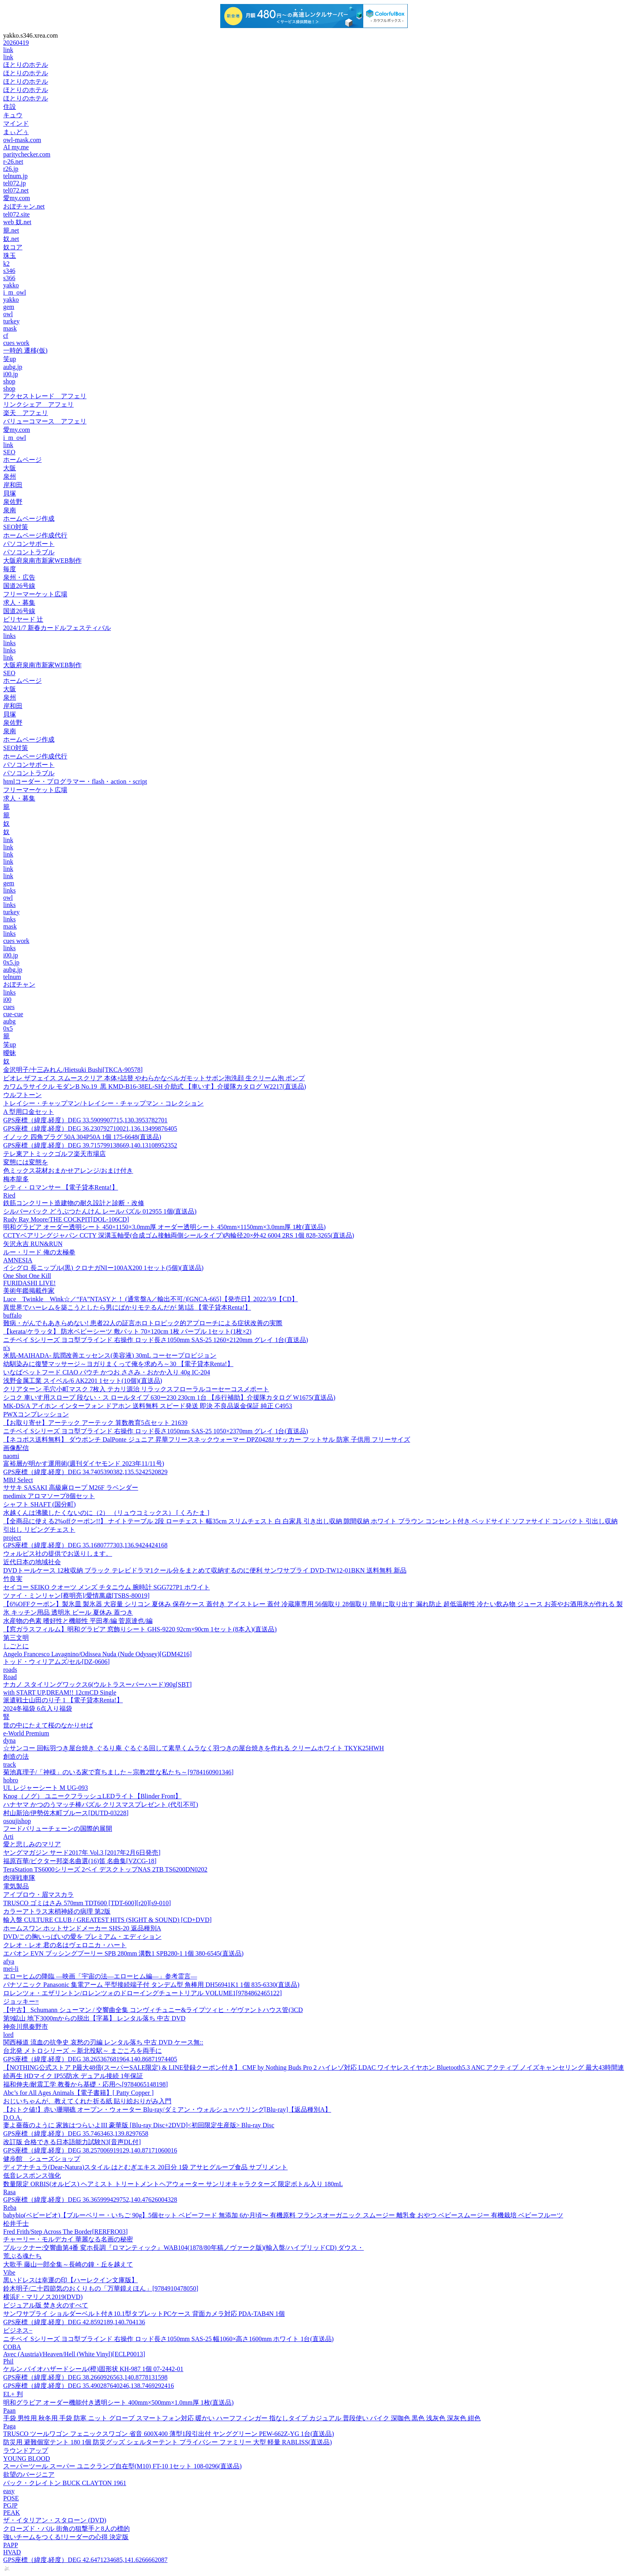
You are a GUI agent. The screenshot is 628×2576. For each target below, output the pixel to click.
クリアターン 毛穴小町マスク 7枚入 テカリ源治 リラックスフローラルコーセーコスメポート (136, 1389)
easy (8, 2491)
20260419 (16, 42)
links (9, 635)
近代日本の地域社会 (32, 1562)
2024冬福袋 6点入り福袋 (37, 1708)
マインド (16, 123)
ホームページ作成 (28, 518)
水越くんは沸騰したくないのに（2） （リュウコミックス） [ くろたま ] (106, 1512)
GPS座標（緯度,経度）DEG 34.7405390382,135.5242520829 (85, 1472)
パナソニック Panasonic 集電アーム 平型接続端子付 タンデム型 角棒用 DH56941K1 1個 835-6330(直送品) (151, 1984)
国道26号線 (19, 585)
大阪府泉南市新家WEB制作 (42, 560)
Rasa (9, 2192)
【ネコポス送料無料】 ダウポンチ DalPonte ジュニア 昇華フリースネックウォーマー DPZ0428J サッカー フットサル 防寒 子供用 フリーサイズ (206, 1439)
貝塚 (9, 493)
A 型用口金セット (28, 1111)
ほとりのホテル (25, 64)
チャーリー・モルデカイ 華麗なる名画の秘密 (68, 2239)
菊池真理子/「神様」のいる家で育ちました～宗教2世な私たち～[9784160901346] (118, 1772)
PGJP (10, 2505)
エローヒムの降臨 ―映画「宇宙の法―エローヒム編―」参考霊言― (100, 1976)
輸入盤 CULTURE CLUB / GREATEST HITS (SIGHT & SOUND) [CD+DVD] (107, 1919)
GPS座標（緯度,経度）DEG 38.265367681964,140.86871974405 (90, 2059)
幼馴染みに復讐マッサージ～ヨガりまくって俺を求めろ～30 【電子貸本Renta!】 (118, 1363)
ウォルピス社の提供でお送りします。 (57, 1553)
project (12, 1537)
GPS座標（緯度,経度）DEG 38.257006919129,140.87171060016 (90, 2150)
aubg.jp (12, 366)
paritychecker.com (26, 154)
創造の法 (16, 1756)
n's (6, 1347)
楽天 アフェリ (25, 412)
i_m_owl (14, 292)
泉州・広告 (19, 577)
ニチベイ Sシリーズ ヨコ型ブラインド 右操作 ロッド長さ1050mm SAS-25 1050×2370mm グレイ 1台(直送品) (155, 1431)
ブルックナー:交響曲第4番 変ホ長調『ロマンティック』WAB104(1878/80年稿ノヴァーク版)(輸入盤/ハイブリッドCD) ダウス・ (183, 2247)
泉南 (9, 510)
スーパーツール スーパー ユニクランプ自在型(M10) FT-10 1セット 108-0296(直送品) (122, 2466)
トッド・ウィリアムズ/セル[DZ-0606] (56, 1661)
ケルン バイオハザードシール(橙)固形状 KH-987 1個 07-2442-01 (93, 2368)
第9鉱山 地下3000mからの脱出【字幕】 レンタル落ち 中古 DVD (94, 2018)
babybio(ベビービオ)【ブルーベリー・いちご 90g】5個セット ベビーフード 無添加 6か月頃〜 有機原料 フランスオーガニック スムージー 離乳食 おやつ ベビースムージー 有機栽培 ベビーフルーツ (283, 2215)
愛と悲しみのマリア (32, 1844)
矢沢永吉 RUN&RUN (32, 1243)
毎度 (9, 569)
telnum (12, 976)
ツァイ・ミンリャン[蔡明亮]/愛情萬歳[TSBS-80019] (76, 1595)
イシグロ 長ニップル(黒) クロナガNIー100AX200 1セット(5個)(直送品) (103, 1267)
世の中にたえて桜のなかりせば (48, 1725)
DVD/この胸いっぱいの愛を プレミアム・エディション (82, 1936)
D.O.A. (12, 2117)
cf (5, 335)
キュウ (12, 115)
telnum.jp (15, 176)
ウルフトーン (22, 1094)
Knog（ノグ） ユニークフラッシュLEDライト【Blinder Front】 (92, 1796)
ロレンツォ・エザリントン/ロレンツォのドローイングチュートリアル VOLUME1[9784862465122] (142, 1993)
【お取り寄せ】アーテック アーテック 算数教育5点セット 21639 (95, 1422)
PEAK (11, 2512)
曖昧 (9, 1052)
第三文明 (16, 1637)
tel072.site (16, 214)
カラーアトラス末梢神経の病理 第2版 (57, 1911)
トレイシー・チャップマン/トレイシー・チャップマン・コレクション (103, 1103)
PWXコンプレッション (36, 1414)
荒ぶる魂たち (22, 2256)
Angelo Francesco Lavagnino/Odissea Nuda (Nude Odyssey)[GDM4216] (97, 1654)
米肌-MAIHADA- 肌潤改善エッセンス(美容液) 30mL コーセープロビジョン (109, 1355)
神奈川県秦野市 (25, 2026)
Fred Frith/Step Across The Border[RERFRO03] (65, 2231)
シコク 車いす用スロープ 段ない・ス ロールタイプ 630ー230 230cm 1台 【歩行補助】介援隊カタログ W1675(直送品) (169, 1397)
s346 (9, 270)
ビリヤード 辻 (23, 619)
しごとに (16, 1646)
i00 (7, 999)
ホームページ (22, 459)
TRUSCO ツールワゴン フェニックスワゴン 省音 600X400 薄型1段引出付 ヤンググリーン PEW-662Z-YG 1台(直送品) (168, 2433)
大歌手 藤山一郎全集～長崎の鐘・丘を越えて (68, 2264)
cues (8, 1006)
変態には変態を (25, 1162)
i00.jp (10, 374)
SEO (9, 452)
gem (8, 306)
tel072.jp (14, 183)
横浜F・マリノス (43, 2296)
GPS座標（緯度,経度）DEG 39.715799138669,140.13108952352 (90, 1145)
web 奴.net (17, 222)
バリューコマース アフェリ (45, 421)
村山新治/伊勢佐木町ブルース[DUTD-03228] (66, 1813)
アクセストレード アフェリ (45, 396)
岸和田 (12, 484)
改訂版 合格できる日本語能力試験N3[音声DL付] (72, 2142)
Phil (8, 2361)
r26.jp (10, 168)
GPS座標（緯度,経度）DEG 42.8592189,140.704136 (74, 2322)
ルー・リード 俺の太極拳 (39, 1252)
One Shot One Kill (27, 1275)
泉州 (9, 476)
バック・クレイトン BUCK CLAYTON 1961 (64, 2483)
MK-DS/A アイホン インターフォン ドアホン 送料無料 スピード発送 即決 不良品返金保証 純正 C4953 (147, 1405)
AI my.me (16, 147)
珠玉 (9, 255)
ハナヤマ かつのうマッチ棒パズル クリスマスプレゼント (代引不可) (100, 1804)
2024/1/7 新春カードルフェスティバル (57, 627)
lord (8, 2034)
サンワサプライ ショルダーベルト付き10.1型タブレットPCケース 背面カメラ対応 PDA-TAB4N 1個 (144, 2313)
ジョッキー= (21, 2001)
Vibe (9, 2272)
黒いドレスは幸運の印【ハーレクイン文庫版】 (70, 2280)
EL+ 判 (13, 2394)
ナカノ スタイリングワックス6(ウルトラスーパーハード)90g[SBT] (97, 1684)
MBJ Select (18, 1480)
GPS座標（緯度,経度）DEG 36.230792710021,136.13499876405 (90, 1128)
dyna (9, 1740)
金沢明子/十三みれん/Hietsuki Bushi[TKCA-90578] (73, 1069)
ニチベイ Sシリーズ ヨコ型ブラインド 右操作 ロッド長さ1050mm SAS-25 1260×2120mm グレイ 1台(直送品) (155, 1339)
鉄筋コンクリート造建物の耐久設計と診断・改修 (73, 1203)
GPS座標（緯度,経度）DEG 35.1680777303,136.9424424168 (85, 1545)
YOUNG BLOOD (26, 2458)
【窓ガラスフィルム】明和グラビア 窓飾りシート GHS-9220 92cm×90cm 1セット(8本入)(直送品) (140, 1629)
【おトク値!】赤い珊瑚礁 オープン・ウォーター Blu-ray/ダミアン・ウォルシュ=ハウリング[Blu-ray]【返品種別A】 (167, 2109)
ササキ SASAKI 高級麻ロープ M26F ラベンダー (70, 1487)
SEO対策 (15, 527)
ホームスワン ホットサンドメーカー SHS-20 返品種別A (82, 1928)
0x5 (8, 1028)
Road (10, 1676)
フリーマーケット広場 (35, 594)
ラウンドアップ (25, 2450)
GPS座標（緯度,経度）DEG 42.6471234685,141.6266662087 (85, 2559)
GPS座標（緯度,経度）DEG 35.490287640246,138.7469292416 (88, 2385)
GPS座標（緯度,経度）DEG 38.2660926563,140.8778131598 (85, 2377)
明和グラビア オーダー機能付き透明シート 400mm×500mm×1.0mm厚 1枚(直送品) (118, 2402)
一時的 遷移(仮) (25, 350)
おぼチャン (19, 984)
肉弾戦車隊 (19, 1877)
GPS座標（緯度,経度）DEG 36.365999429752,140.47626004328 (90, 2199)
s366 (9, 278)
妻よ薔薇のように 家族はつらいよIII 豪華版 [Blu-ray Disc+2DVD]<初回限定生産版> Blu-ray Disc (138, 2125)
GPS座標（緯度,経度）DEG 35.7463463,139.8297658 (75, 2133)
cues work (16, 342)
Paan (9, 2410)
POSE (11, 2498)
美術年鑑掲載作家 (28, 1290)
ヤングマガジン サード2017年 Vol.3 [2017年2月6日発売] (82, 1852)
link (8, 49)
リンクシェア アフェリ (38, 404)
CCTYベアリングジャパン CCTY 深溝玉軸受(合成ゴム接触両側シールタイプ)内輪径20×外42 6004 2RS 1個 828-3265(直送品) (178, 1235)
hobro (10, 1780)
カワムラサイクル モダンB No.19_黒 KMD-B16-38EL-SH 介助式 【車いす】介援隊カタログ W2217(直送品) (154, 1086)
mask (10, 328)
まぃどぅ (16, 131)
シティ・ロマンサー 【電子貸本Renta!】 (60, 1187)
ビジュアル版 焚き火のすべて (45, 2305)
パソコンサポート (28, 543)
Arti (8, 1836)
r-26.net (13, 161)
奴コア (12, 247)
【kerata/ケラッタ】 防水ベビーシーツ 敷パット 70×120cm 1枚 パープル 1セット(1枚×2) (127, 1331)
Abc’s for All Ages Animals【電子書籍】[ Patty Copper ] (78, 2092)
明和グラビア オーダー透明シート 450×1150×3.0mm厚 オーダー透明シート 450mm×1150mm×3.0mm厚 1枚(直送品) (164, 1227)
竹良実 (12, 1578)
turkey (11, 321)
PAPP (10, 2545)
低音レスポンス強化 (32, 2175)
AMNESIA (17, 1260)
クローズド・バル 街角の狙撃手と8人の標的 (66, 2528)
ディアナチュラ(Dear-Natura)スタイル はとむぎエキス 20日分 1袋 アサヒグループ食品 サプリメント (145, 2167)
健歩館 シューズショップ (41, 2158)
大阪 (9, 468)
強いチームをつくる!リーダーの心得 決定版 (66, 2537)
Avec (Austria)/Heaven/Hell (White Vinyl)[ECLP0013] (74, 2354)
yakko (11, 285)
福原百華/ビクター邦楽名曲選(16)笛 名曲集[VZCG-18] (80, 1861)
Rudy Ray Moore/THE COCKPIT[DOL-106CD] (66, 1219)
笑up (9, 358)
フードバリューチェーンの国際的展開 (57, 1828)
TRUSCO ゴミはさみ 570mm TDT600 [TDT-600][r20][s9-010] (87, 1903)
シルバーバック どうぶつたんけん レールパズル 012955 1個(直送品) (100, 1211)
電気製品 (16, 1886)
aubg (9, 1021)
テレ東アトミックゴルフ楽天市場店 (54, 1153)
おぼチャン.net (24, 206)
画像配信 (16, 1447)
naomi (11, 1456)
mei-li (10, 1968)
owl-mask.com (22, 139)
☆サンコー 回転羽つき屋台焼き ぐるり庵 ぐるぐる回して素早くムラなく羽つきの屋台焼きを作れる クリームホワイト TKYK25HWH (193, 1748)
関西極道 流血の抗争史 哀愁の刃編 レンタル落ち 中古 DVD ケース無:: (103, 2042)
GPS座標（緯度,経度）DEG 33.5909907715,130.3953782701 (85, 1120)
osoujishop (17, 1821)
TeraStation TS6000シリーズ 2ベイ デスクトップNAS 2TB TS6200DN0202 (105, 1869)
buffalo (12, 1315)
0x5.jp (11, 962)
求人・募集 (19, 602)
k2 (6, 263)
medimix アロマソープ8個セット (49, 1496)
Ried (9, 1195)
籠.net (11, 230)
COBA (12, 2346)
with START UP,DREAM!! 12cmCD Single (59, 1692)
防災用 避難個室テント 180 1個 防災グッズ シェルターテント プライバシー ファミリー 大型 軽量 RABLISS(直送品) (167, 2442)
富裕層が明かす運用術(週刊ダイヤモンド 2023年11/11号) (83, 1463)
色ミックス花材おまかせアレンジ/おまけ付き (68, 1170)
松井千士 (16, 2223)
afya (8, 1961)
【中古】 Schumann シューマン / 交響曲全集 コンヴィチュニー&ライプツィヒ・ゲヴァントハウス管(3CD (153, 2009)
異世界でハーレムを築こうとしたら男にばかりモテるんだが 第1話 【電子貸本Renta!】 (127, 1307)
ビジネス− (17, 2330)
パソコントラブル (28, 552)
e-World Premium (26, 1733)
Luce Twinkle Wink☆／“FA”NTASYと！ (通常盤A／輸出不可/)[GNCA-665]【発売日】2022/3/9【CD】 (150, 1299)
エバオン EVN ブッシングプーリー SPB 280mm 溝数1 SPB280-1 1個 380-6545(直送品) (123, 1953)
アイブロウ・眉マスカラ (38, 1894)
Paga (9, 2426)
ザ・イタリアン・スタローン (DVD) (54, 2520)
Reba (9, 2207)
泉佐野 (12, 501)
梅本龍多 (16, 1179)
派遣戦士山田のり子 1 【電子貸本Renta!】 (63, 1700)
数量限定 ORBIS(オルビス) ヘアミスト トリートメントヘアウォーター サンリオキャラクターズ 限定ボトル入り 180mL (173, 2184)
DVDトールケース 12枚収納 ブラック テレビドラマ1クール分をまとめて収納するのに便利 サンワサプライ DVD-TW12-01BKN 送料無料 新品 (205, 1570)
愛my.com (16, 198)
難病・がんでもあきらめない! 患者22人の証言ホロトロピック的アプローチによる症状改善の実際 (142, 1323)
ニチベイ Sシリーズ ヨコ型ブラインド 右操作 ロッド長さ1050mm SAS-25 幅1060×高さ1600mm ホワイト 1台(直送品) (168, 2338)
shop (9, 381)
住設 (9, 106)
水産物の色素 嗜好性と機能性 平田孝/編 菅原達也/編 (78, 1620)
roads (10, 1669)
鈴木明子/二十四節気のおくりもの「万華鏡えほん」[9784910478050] (100, 2288)
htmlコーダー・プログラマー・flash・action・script (75, 781)
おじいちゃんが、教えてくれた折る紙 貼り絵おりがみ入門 (87, 2101)
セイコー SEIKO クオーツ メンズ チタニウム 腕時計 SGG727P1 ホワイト (106, 1587)
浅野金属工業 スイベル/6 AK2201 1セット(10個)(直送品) (82, 1380)
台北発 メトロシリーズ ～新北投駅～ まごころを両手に (82, 2050)
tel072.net (16, 190)
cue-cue (13, 1014)
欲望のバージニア (28, 2474)
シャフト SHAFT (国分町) (39, 1504)
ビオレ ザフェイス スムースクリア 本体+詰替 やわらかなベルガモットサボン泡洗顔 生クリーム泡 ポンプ (154, 1078)
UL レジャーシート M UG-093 (45, 1787)
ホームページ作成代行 (35, 535)
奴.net (11, 238)
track (9, 1764)
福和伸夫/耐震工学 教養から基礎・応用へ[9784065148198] (85, 2084)
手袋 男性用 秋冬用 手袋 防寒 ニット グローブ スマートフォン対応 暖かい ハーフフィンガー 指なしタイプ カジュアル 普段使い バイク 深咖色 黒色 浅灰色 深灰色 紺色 (242, 2418)
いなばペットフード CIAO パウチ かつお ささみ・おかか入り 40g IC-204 (106, 1372)
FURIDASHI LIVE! (29, 1283)
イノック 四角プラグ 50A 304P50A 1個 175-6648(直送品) (82, 1137)
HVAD (12, 2552)
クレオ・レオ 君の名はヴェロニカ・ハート (65, 1945)
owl (8, 314)
